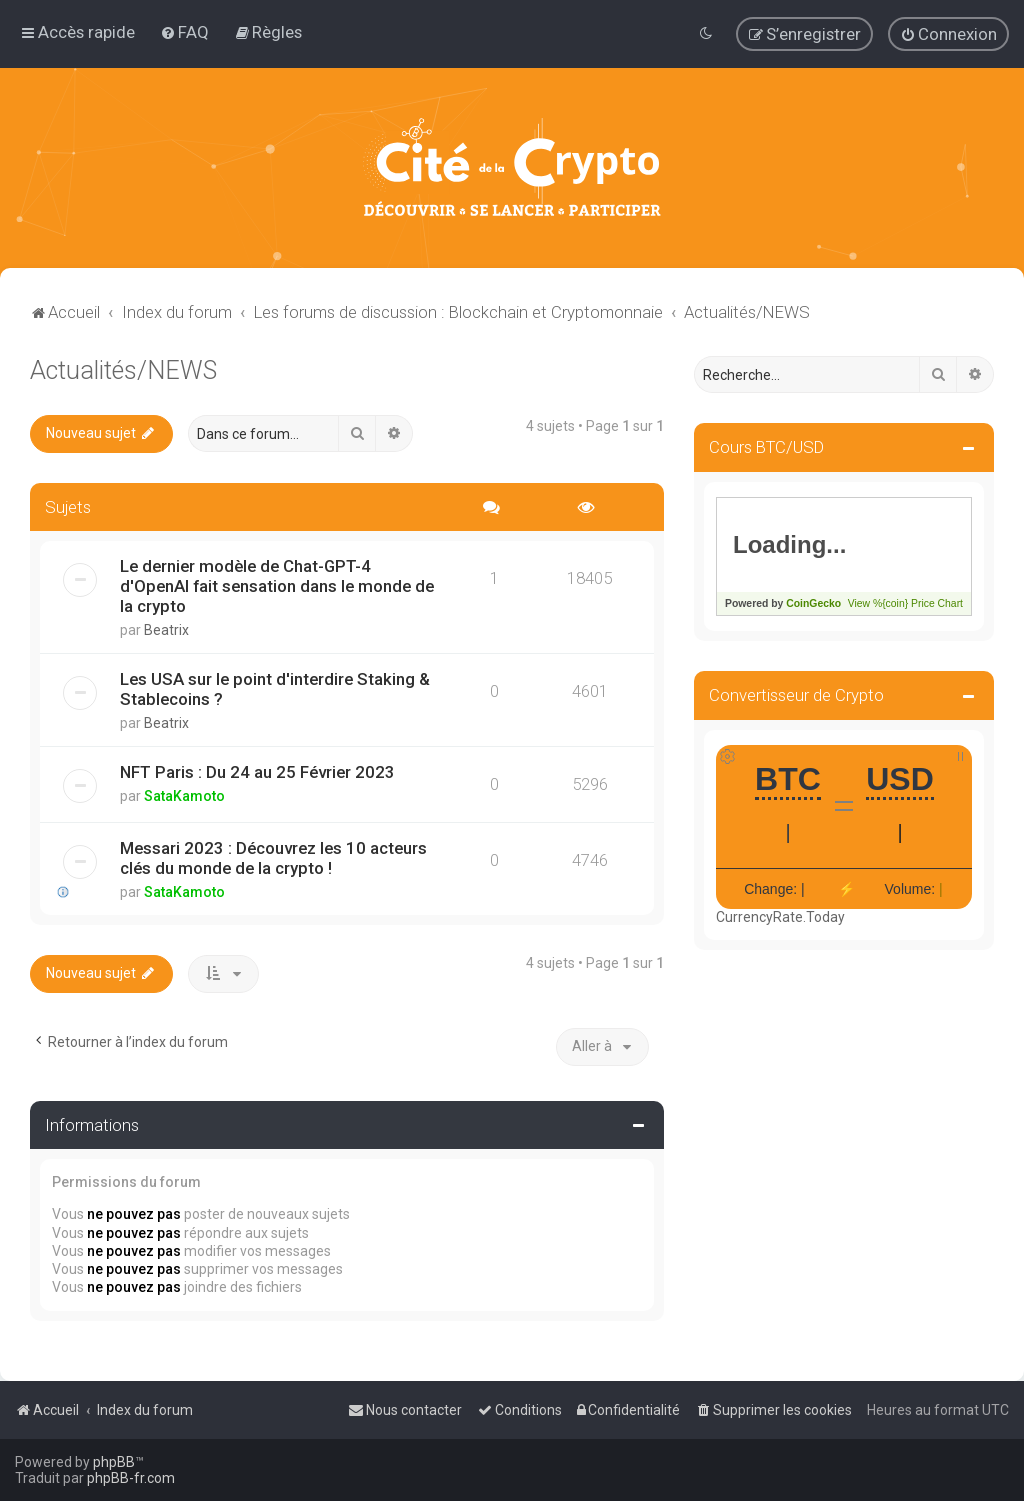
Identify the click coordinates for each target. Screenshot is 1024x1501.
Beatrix (166, 630)
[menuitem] (184, 32)
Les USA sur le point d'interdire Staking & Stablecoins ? (275, 689)
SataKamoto (184, 796)
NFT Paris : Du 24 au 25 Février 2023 (257, 772)
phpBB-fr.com (131, 1478)
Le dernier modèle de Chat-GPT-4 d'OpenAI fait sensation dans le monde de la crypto (277, 586)
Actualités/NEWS (123, 370)
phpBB (114, 1462)
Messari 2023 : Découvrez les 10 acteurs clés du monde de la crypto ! (273, 858)
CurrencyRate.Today (780, 917)
